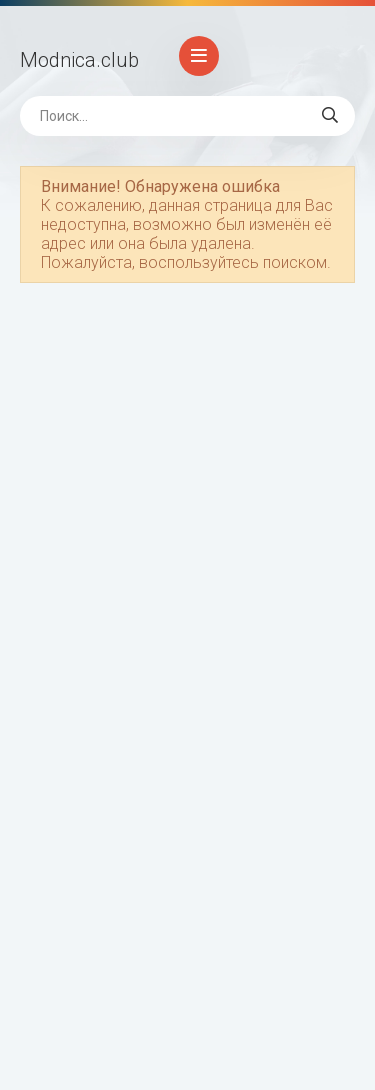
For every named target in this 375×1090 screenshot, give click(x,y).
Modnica (79, 60)
